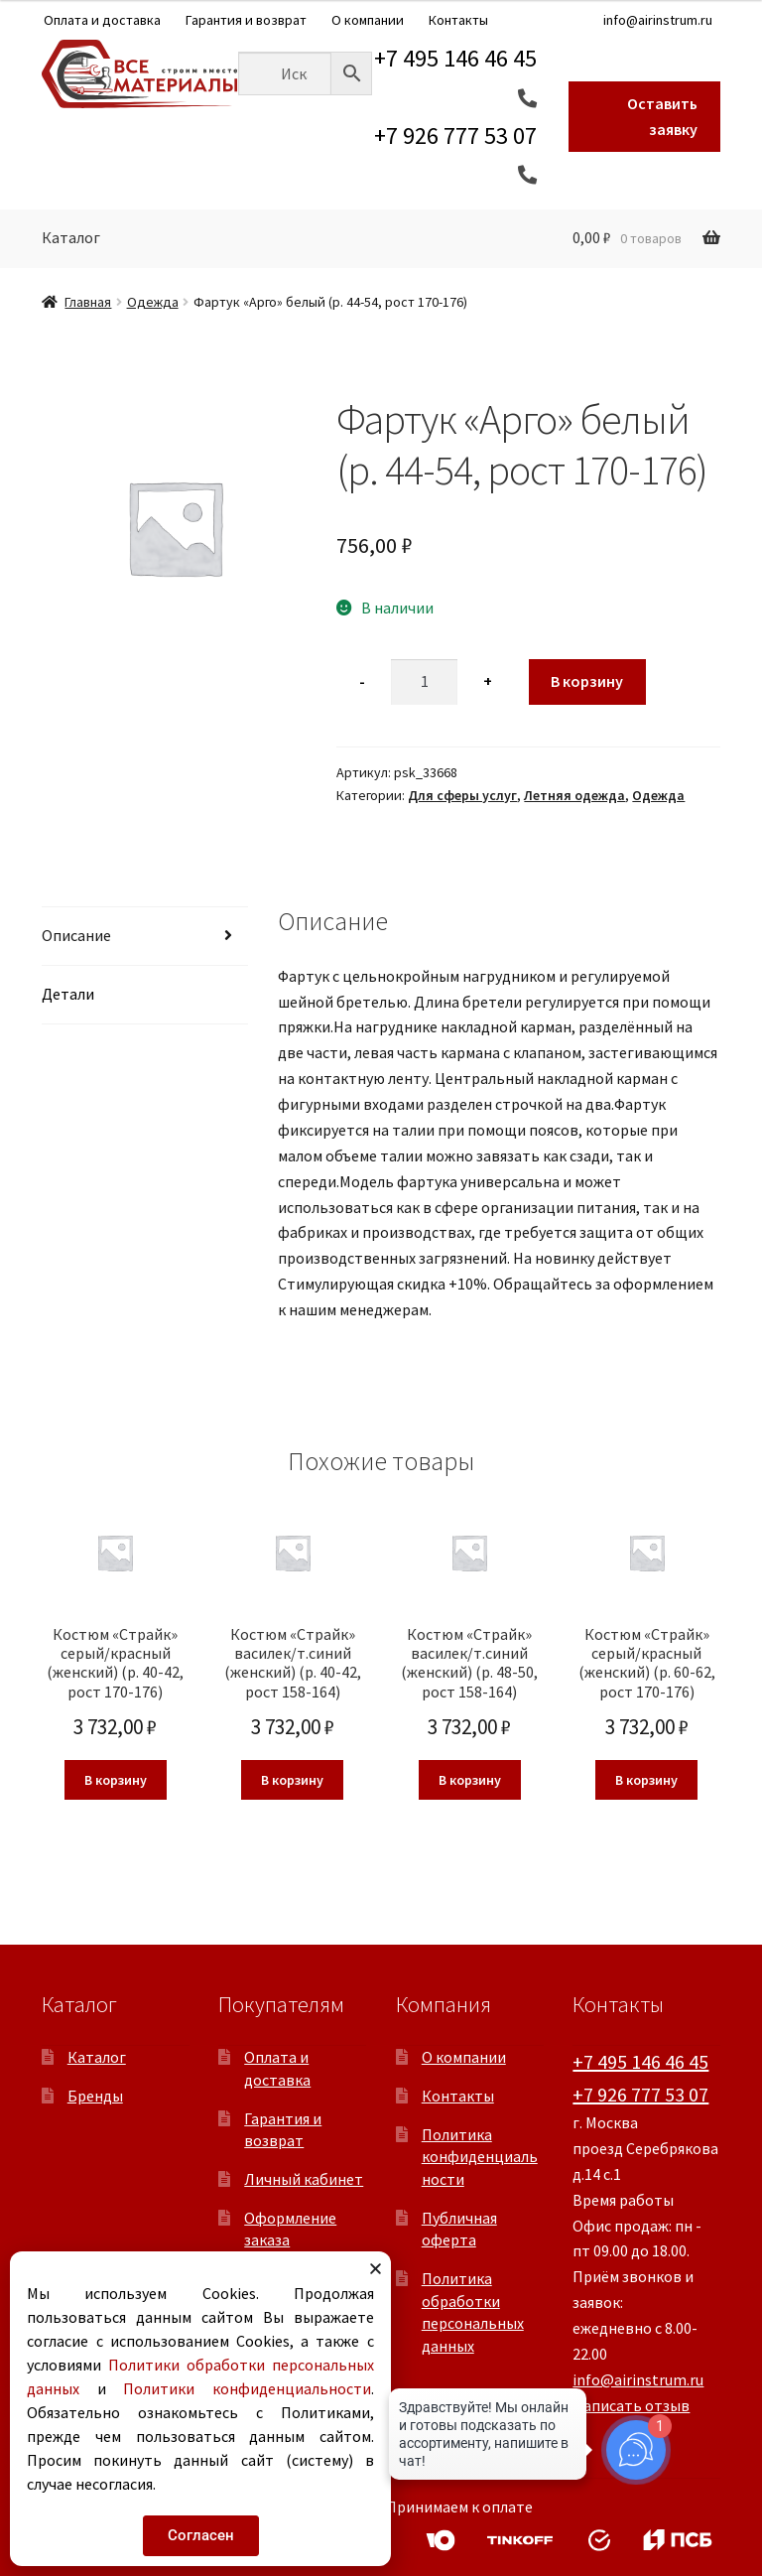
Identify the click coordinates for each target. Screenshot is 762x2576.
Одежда (153, 302)
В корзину (587, 681)
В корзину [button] (115, 1780)
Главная (87, 302)
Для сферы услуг (462, 795)
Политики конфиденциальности (246, 2388)
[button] (375, 2268)
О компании (367, 20)
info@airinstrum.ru (657, 20)
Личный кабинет (303, 2179)
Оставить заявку (662, 116)
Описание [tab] (76, 935)
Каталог (71, 237)
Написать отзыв (631, 2405)
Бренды (95, 2095)
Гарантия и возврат (246, 20)
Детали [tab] (68, 994)
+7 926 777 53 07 (640, 2094)
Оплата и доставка (102, 20)
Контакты (458, 20)
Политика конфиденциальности (480, 2156)
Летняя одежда (574, 795)
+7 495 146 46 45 (640, 2061)
